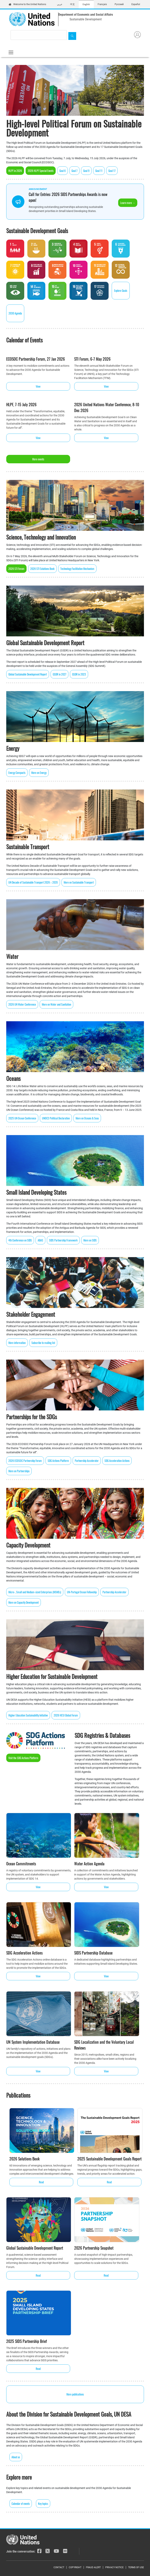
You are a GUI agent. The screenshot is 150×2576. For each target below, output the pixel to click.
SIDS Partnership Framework (63, 1240)
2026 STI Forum (16, 569)
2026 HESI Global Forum (66, 1715)
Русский (119, 4)
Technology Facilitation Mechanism (77, 569)
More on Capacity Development (23, 1602)
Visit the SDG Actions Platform (23, 1758)
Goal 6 (62, 171)
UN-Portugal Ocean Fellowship (82, 1592)
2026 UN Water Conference (22, 1004)
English (86, 4)
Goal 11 (99, 171)
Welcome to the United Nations (27, 4)
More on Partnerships (18, 1471)
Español (135, 4)
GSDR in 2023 (79, 674)
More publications (75, 2394)
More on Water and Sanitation (56, 1004)
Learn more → (127, 203)
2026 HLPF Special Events (41, 171)
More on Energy (38, 773)
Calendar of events (21, 2503)
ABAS (40, 1240)
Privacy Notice (114, 2567)
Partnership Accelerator (87, 1461)
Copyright (75, 2567)
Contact (59, 2567)
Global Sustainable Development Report (27, 674)
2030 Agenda (15, 313)
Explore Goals (120, 290)
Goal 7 (74, 171)
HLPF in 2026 (15, 171)
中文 (72, 4)
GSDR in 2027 (59, 674)
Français (102, 4)
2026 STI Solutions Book (42, 569)
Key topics (43, 2503)
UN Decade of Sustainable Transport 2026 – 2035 (33, 882)
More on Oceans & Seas (87, 1118)
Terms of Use (136, 2567)
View (38, 386)
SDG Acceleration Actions (116, 1461)
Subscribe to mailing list (43, 1343)
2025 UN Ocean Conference (22, 1118)
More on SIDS (90, 1240)
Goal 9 (86, 171)
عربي (59, 4)
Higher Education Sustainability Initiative (28, 1715)
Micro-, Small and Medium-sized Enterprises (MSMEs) (34, 1592)
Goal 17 (111, 171)
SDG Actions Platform (58, 1461)
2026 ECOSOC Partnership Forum (25, 1461)
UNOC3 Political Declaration (56, 1118)
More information (17, 1343)
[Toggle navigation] (11, 52)
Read (41, 2182)
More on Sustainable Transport (79, 882)
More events (38, 459)
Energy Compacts (16, 773)
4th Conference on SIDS (20, 1240)
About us (16, 2457)
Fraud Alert (93, 2567)
